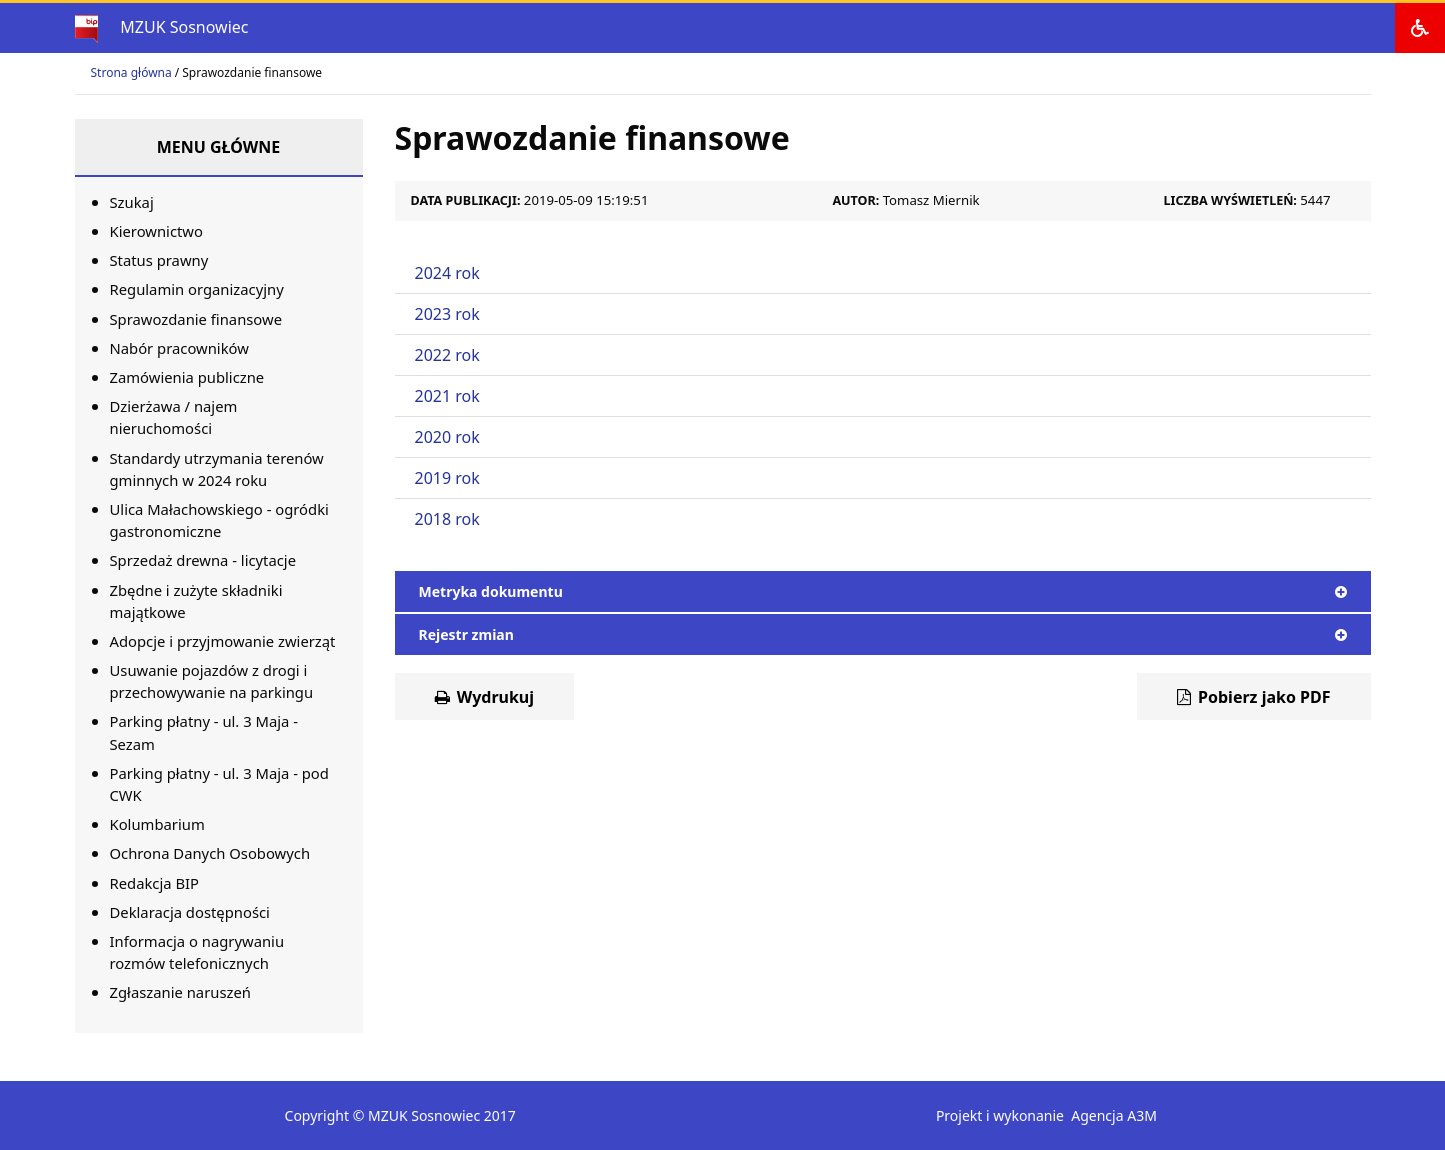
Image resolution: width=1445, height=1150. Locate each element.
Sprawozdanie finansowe (196, 319)
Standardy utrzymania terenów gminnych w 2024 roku (217, 469)
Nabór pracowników (179, 348)
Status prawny (159, 260)
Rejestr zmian (883, 634)
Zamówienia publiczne (187, 377)
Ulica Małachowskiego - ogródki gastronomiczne (219, 520)
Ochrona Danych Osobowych (210, 853)
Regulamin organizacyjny (197, 289)
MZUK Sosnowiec (184, 27)
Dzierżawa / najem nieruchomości (174, 417)
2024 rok (447, 273)
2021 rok (447, 396)
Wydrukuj (485, 697)
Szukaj (132, 202)
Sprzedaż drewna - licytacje (203, 560)
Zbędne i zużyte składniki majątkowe (196, 601)
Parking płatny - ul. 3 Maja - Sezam (204, 732)
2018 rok (447, 519)
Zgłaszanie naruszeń (180, 992)
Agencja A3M (1114, 1115)
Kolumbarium (157, 824)
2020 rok (447, 437)
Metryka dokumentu (883, 591)
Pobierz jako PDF (1254, 697)
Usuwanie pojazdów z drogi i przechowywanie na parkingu (212, 681)
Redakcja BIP (155, 883)
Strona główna (131, 72)
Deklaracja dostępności (190, 912)
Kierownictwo (156, 231)
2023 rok (447, 314)
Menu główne (219, 147)
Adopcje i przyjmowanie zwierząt (223, 641)
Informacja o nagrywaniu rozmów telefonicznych (197, 952)
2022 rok (447, 355)
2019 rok (447, 478)
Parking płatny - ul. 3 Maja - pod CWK (219, 784)
